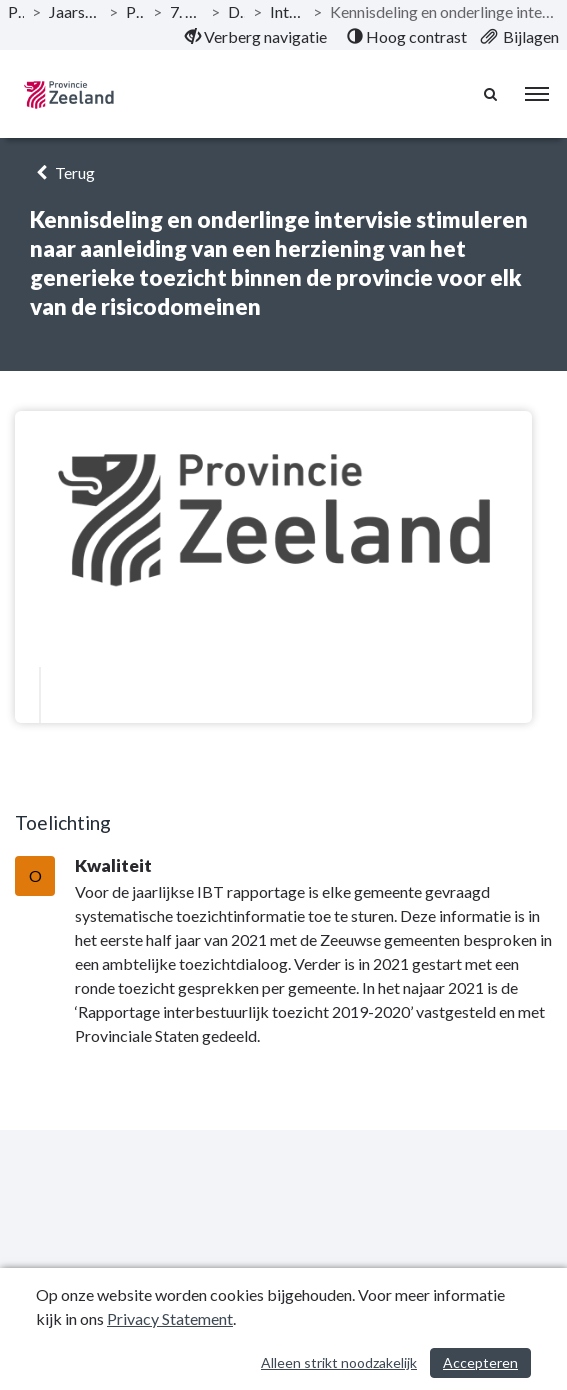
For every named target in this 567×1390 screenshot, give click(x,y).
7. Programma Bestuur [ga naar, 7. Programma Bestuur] (186, 11)
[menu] (537, 94)
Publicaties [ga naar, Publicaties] (16, 11)
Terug (62, 172)
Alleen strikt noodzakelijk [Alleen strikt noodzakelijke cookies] (339, 1362)
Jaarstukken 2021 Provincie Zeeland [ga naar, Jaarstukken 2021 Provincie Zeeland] (75, 11)
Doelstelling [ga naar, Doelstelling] (236, 11)
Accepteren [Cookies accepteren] (480, 1362)
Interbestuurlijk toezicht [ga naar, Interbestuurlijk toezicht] (287, 11)
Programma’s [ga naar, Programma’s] (135, 11)
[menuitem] (256, 37)
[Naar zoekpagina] (492, 94)
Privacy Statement (170, 1318)
